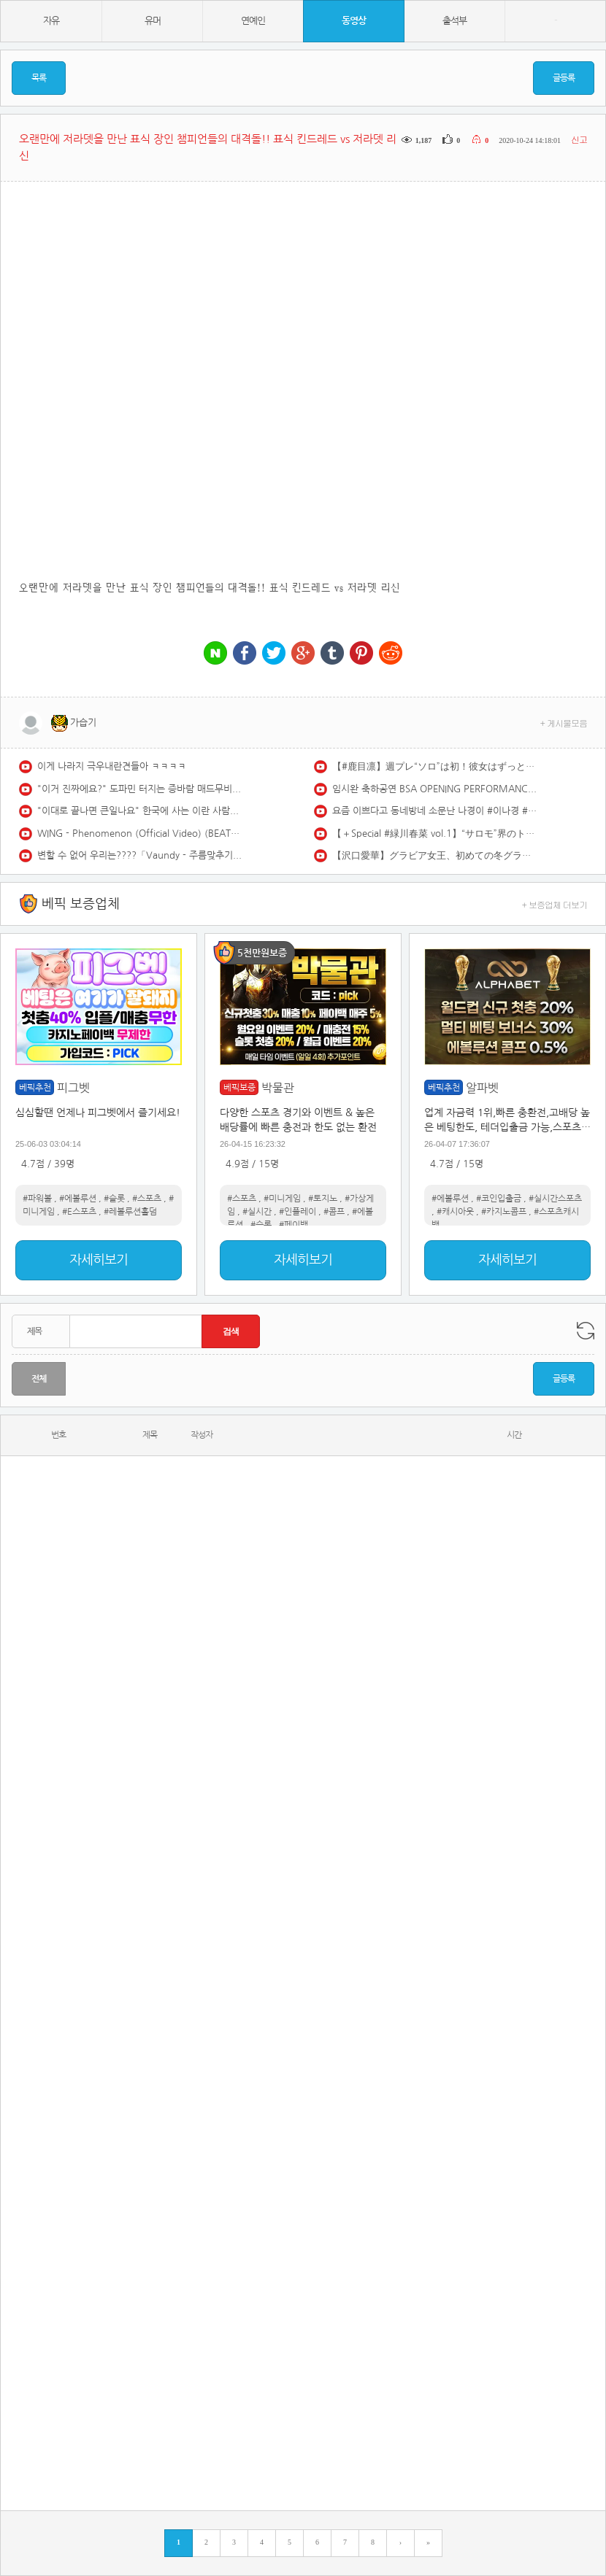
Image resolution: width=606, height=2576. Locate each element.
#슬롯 (114, 1198)
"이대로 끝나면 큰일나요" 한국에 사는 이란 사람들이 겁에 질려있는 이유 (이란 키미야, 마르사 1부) (139, 811)
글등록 (564, 78)
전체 (38, 1378)
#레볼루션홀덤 (130, 1211)
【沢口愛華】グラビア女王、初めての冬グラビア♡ (434, 855)
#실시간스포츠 (555, 1198)
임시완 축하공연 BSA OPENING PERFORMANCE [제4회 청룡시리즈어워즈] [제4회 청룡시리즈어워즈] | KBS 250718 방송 (434, 789)
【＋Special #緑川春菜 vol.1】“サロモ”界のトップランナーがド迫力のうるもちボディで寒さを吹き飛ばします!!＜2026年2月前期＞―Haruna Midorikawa (434, 833)
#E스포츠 (79, 1211)
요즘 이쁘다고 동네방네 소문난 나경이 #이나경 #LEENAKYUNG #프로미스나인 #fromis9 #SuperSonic (434, 811)
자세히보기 (98, 1259)
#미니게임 (282, 1198)
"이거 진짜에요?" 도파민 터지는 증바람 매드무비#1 (139, 789)
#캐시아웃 (455, 1211)
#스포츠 (146, 1198)
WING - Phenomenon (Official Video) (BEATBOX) (139, 833)
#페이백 (293, 1225)
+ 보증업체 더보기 (555, 904)
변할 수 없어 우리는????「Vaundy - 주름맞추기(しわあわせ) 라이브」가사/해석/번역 (139, 855)
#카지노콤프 (503, 1211)
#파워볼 (37, 1198)
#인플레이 (297, 1211)
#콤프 (334, 1211)
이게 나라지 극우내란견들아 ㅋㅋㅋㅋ (111, 766)
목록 (38, 78)
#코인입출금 (498, 1198)
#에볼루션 (77, 1198)
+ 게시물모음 (564, 722)
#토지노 (322, 1198)
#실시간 (257, 1211)
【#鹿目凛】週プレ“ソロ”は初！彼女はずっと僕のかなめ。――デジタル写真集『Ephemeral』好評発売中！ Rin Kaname (434, 766)
